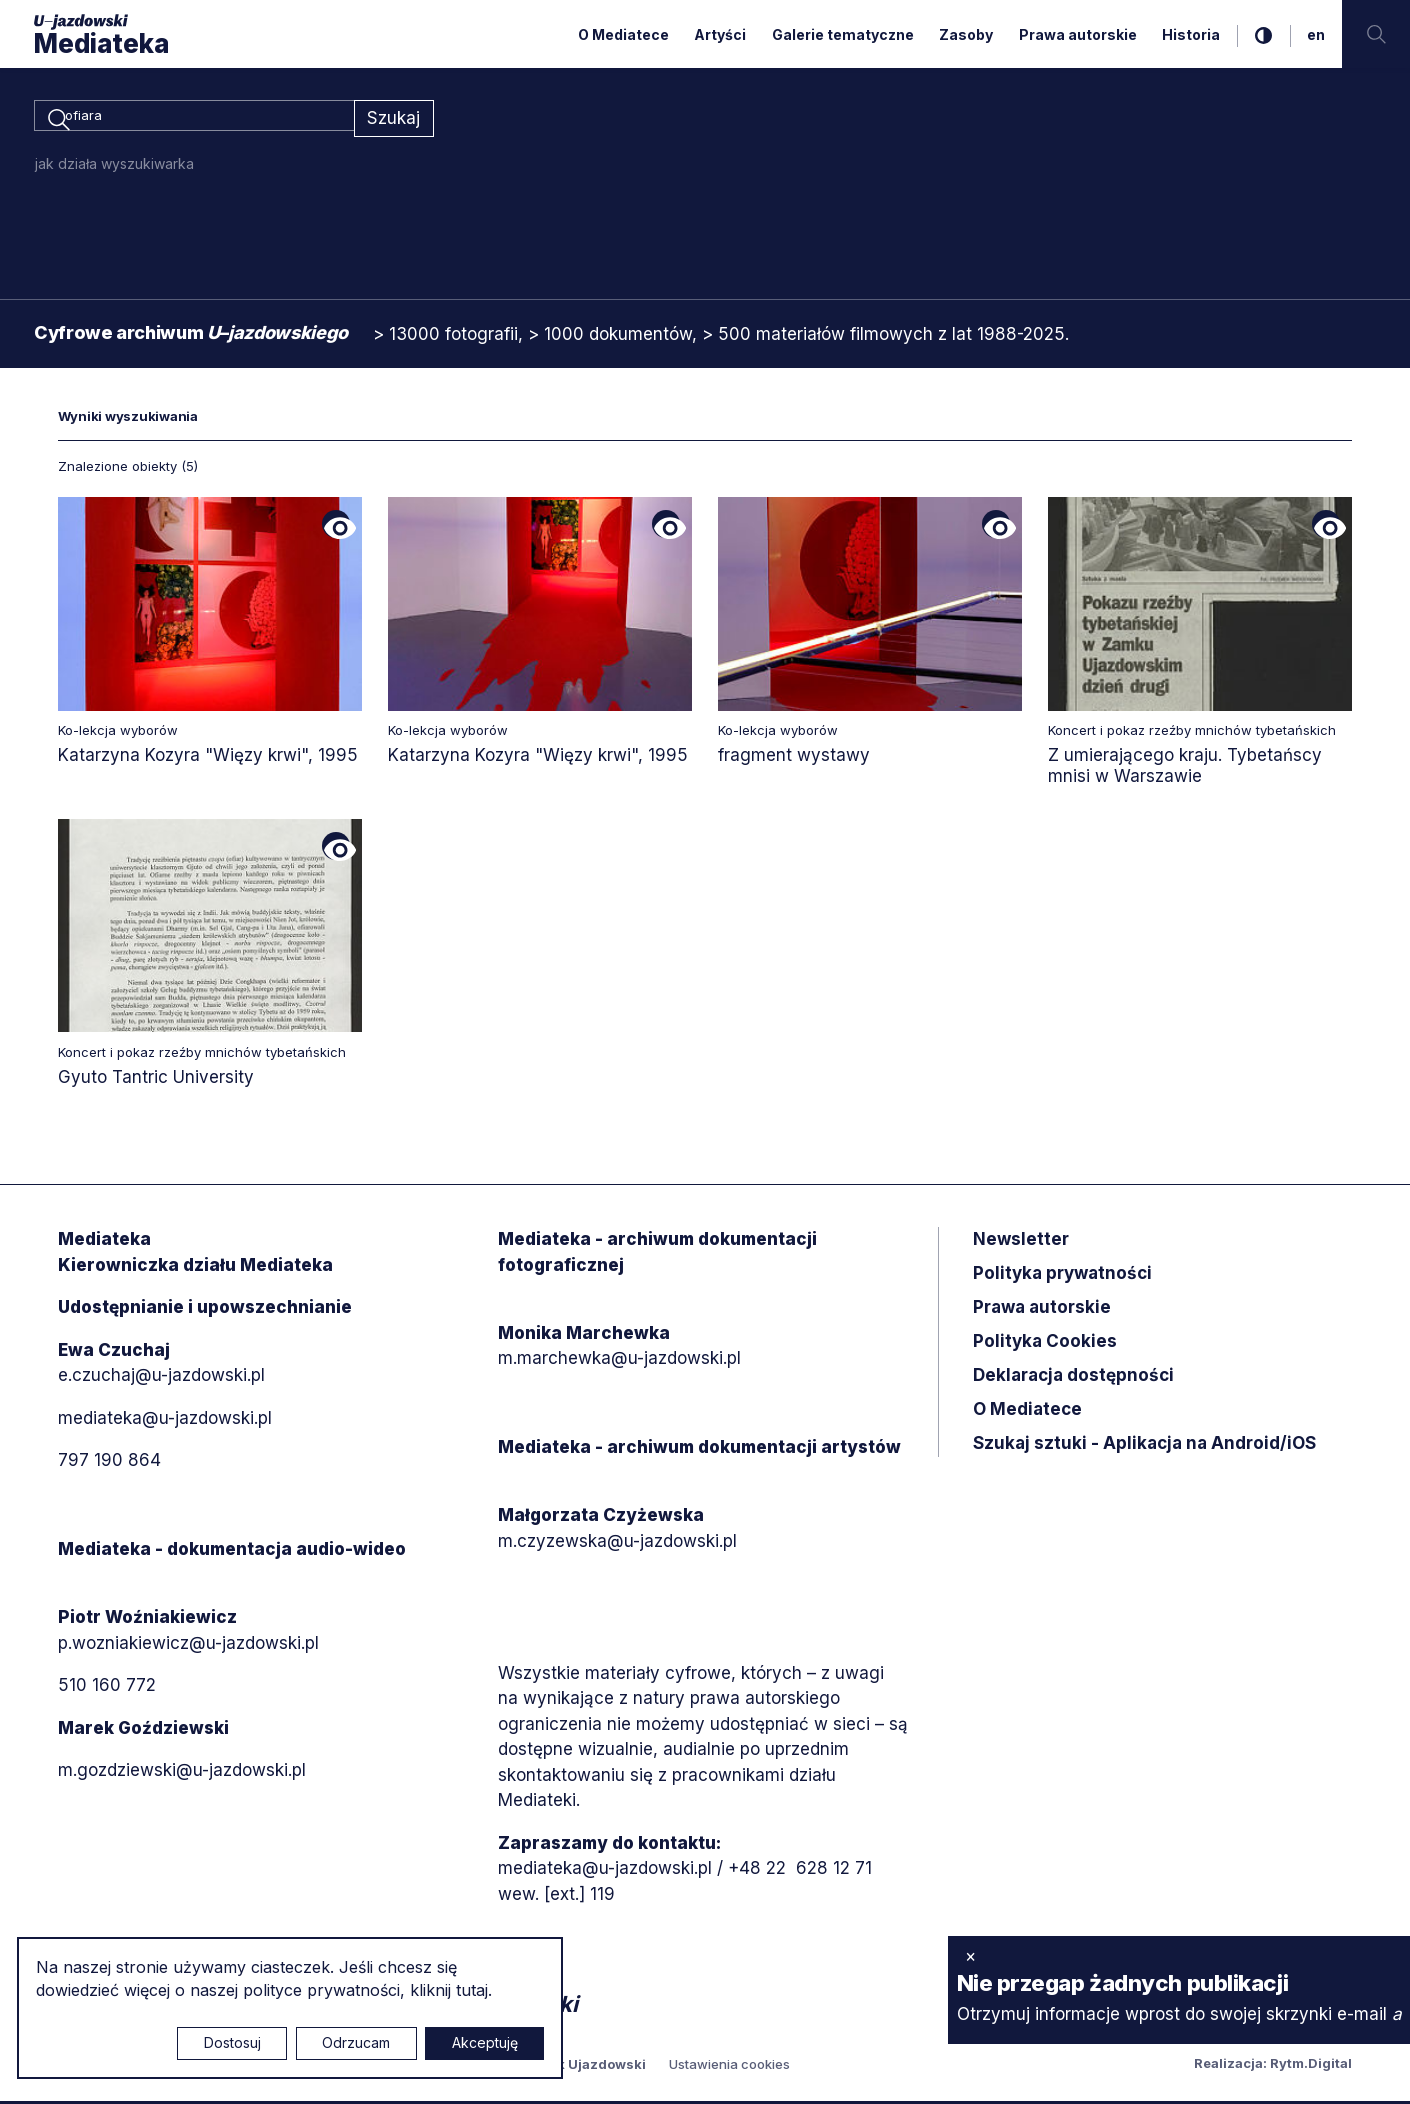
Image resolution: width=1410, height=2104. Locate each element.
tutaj (472, 1990)
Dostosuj (232, 2042)
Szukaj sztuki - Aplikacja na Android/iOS (1144, 1447)
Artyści (720, 34)
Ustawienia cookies (729, 2067)
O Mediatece (623, 34)
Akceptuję (485, 2042)
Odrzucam (356, 2042)
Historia (1191, 34)
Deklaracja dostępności (1073, 1379)
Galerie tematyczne (843, 34)
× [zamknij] (970, 1956)
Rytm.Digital (1311, 2066)
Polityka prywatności (1062, 1277)
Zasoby (966, 34)
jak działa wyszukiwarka (114, 166)
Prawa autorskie (1078, 34)
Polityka (1045, 1345)
